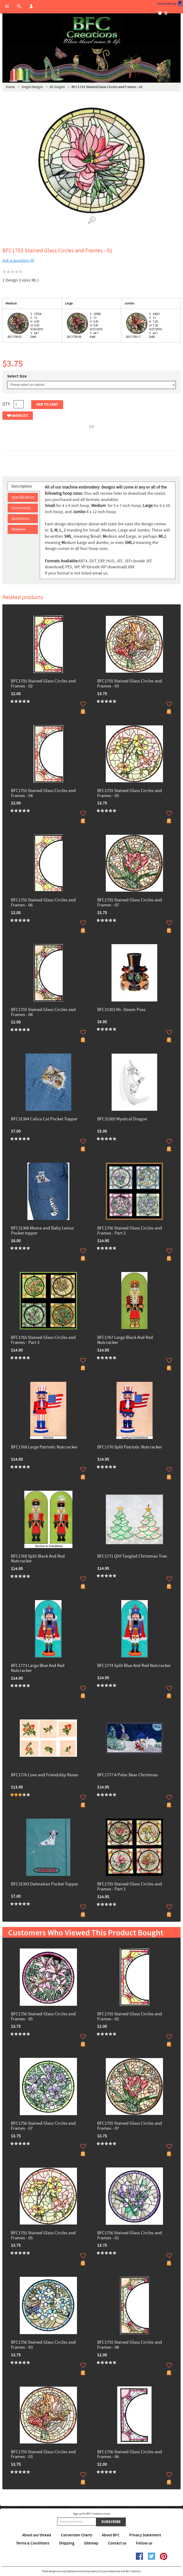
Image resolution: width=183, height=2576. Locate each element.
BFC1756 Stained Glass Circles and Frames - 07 (43, 2126)
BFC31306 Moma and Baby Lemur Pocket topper (42, 1231)
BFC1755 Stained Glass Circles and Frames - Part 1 (129, 1887)
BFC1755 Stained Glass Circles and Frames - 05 (129, 793)
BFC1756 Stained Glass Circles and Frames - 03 (43, 2345)
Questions (20, 518)
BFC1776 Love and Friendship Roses (44, 1775)
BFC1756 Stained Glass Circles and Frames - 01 (129, 2236)
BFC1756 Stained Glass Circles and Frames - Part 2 (129, 1231)
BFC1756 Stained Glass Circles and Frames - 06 (129, 2455)
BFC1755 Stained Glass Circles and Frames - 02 (43, 684)
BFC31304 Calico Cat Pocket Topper (44, 1119)
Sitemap (91, 2543)
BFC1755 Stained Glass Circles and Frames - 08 (43, 1012)
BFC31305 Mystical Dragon (122, 1119)
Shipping (66, 2543)
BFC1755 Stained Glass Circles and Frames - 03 (129, 684)
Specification (22, 497)
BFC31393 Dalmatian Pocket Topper (44, 1884)
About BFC (111, 2535)
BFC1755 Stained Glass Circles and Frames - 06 (43, 903)
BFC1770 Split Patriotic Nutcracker (129, 1447)
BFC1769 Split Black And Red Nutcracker (38, 1559)
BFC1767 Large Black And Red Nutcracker (125, 1340)
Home (10, 87)
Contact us (117, 2543)
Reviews (18, 529)
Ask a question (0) (18, 260)
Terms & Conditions (32, 2543)
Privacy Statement (145, 2535)
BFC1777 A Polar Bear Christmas (127, 1775)
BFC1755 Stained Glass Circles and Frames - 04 (43, 793)
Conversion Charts (76, 2535)
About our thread (36, 2535)
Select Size (17, 376)
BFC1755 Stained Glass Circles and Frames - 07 (129, 903)
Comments (21, 508)
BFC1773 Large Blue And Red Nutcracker (38, 1668)
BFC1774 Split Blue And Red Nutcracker (134, 1665)
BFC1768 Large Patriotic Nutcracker (44, 1447)
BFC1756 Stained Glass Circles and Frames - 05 (43, 2017)
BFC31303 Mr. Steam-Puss (121, 1009)
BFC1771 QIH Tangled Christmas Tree (132, 1556)
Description (21, 486)
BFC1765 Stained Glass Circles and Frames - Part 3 (43, 1340)
